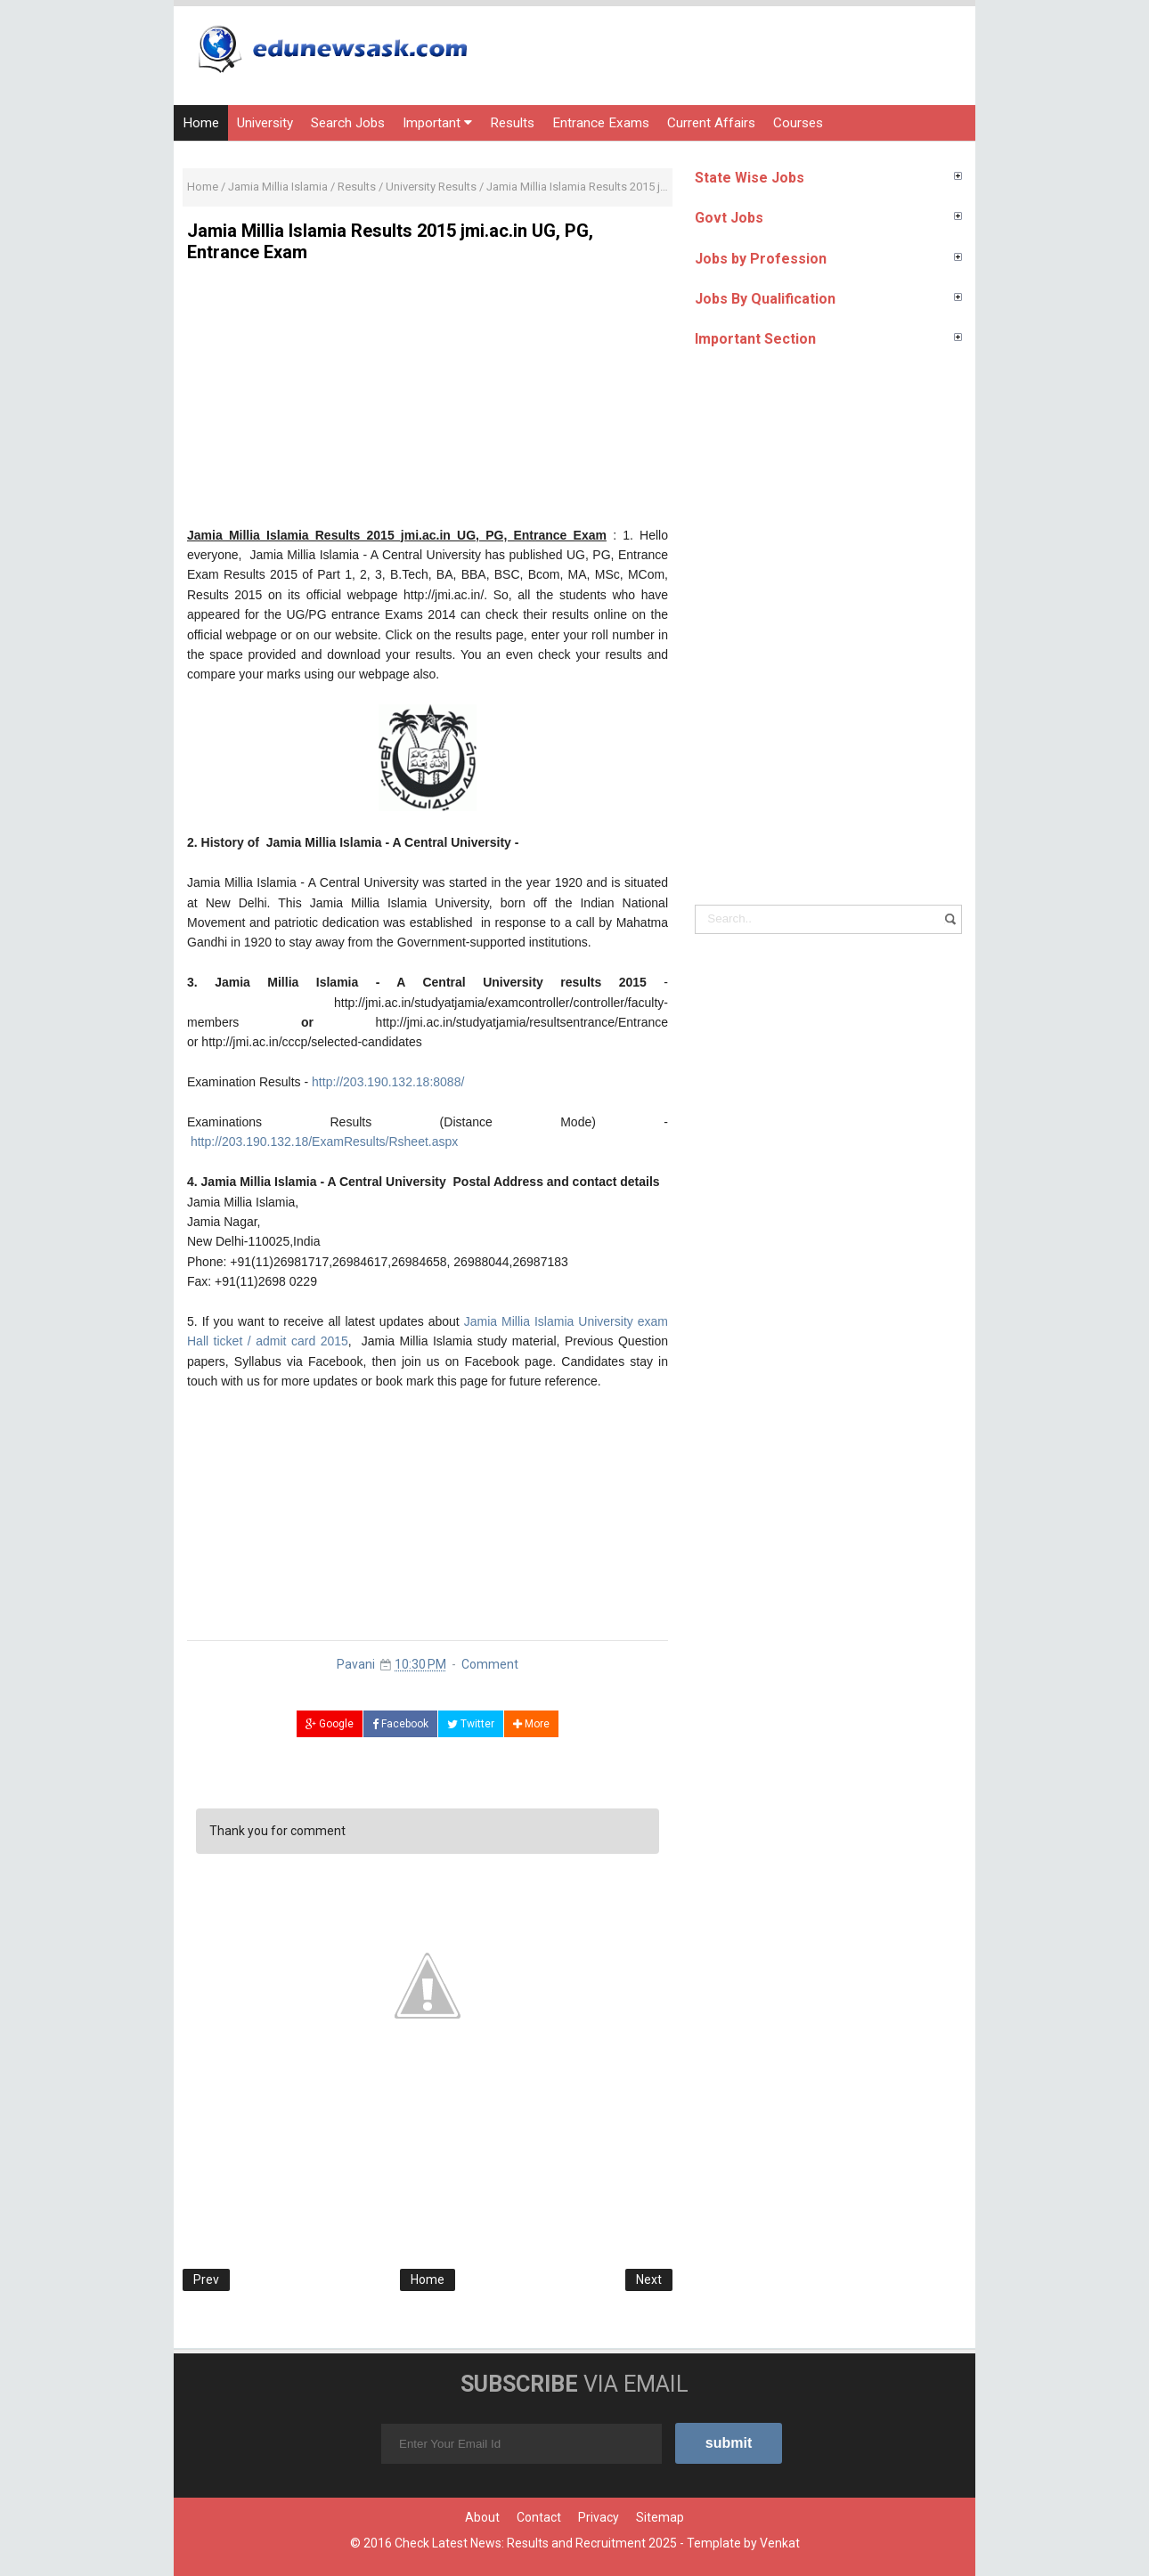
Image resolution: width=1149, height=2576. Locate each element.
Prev (206, 2279)
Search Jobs (348, 123)
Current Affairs (711, 123)
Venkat (780, 2543)
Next (649, 2279)
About (482, 2517)
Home (201, 123)
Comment (489, 1664)
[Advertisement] (427, 400)
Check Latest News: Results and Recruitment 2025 (536, 2543)
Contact (539, 2517)
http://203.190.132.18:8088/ (388, 1082)
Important (437, 123)
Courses (798, 123)
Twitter (470, 1724)
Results (512, 123)
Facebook (400, 1724)
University (265, 123)
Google (330, 1724)
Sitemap (660, 2517)
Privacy (598, 2517)
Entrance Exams (600, 123)
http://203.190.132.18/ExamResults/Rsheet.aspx (324, 1141)
